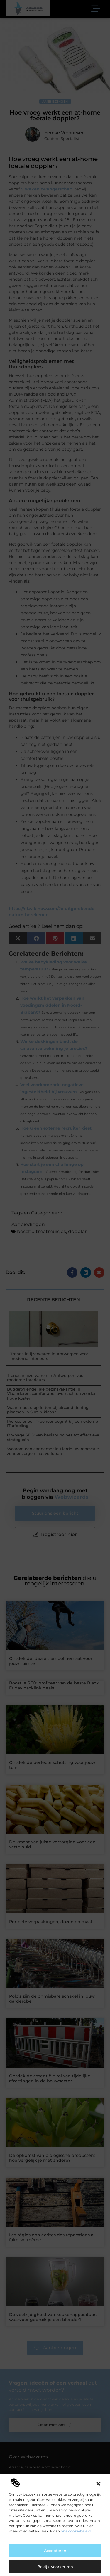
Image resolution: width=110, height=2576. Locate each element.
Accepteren (55, 2550)
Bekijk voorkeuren (55, 2566)
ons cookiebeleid (76, 2531)
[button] (98, 2484)
